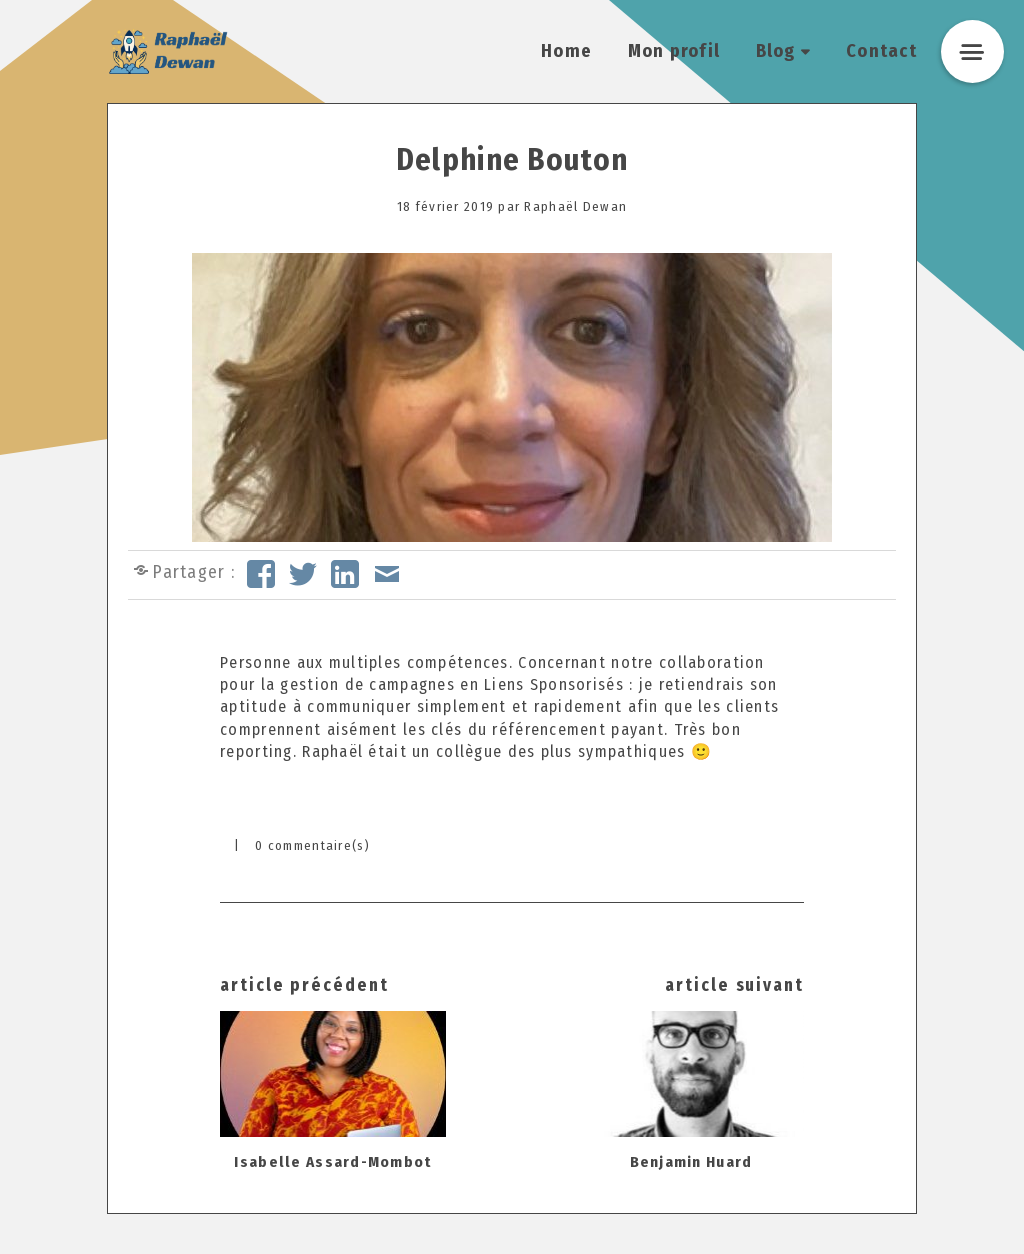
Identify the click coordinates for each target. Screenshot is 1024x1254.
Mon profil (674, 51)
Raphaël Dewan (575, 206)
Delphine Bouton (512, 160)
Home (566, 51)
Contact (881, 51)
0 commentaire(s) (312, 845)
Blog (776, 51)
